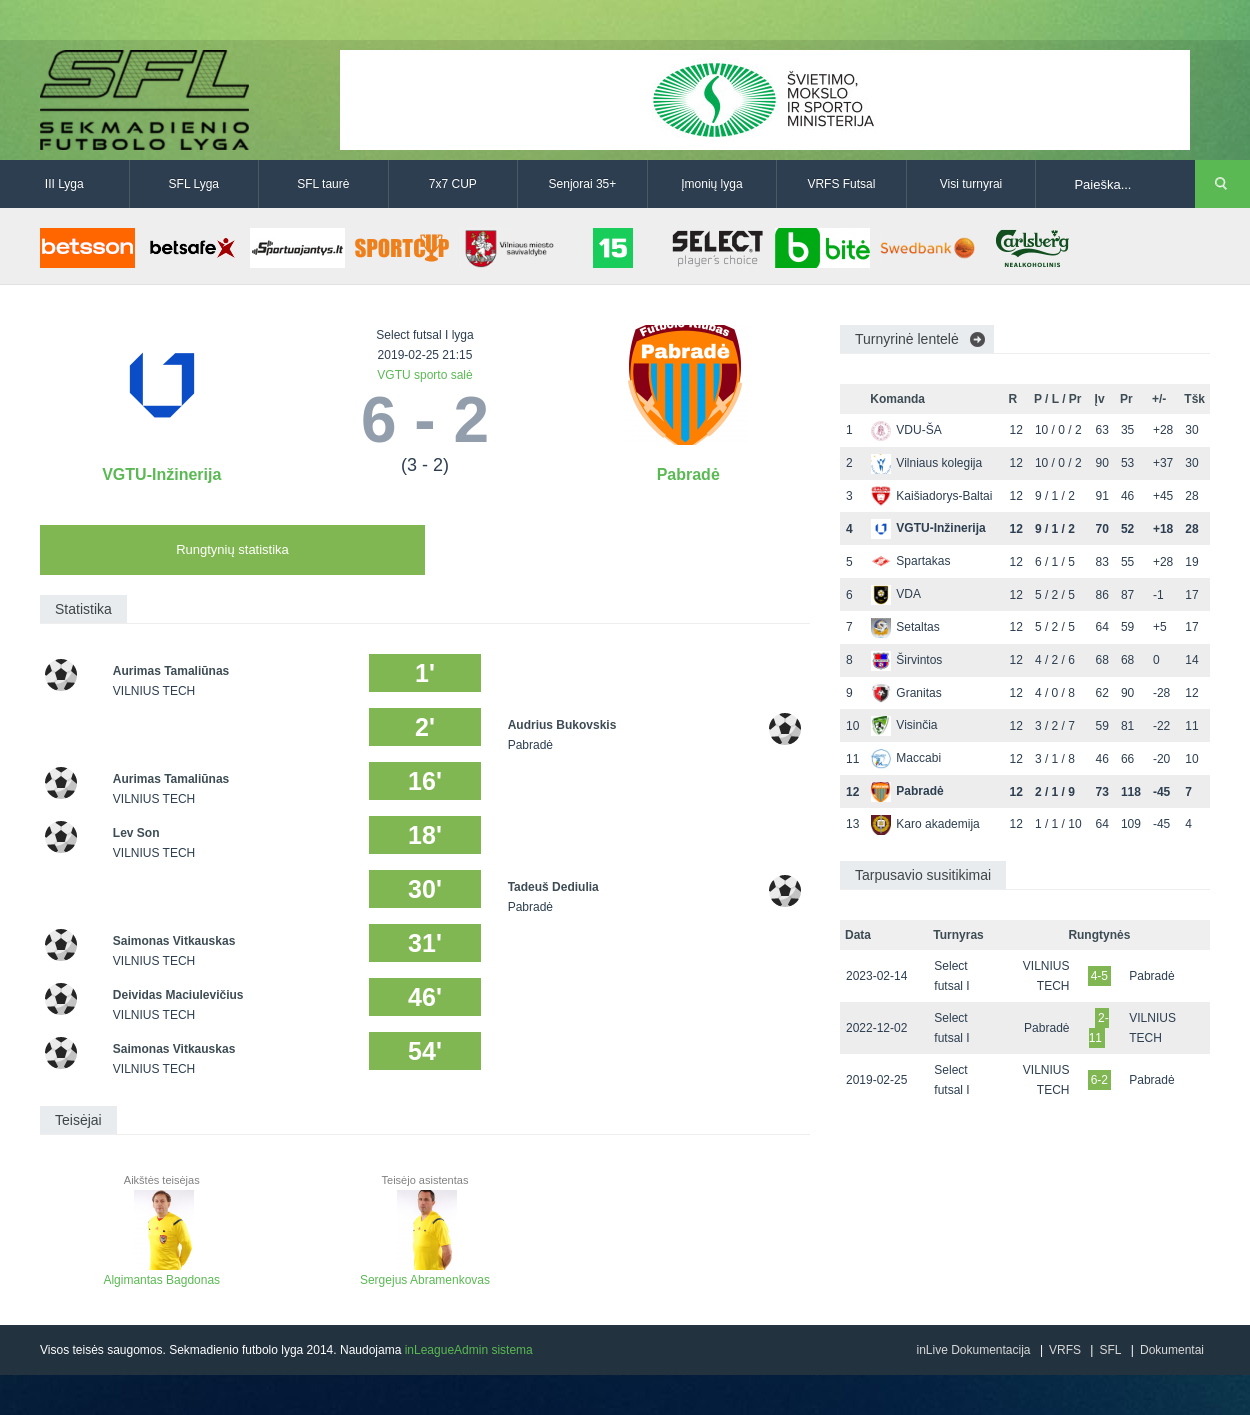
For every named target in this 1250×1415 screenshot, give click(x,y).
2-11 (1099, 1028)
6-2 (1099, 1080)
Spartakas (910, 561)
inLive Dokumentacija (973, 1350)
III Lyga (64, 184)
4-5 (1099, 976)
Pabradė (688, 474)
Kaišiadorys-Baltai (931, 496)
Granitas (906, 693)
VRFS (1065, 1350)
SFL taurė (323, 184)
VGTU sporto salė (424, 375)
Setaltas (905, 627)
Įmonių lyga (711, 184)
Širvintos (906, 660)
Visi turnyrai (971, 184)
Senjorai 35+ (583, 184)
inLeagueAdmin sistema (469, 1350)
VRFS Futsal (841, 184)
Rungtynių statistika (232, 549)
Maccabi (906, 758)
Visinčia (904, 725)
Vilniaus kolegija (926, 463)
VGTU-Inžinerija (161, 474)
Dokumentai (1172, 1350)
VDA (896, 594)
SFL (1110, 1350)
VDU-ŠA (906, 430)
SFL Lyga (194, 184)
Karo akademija (925, 824)
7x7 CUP (453, 184)
